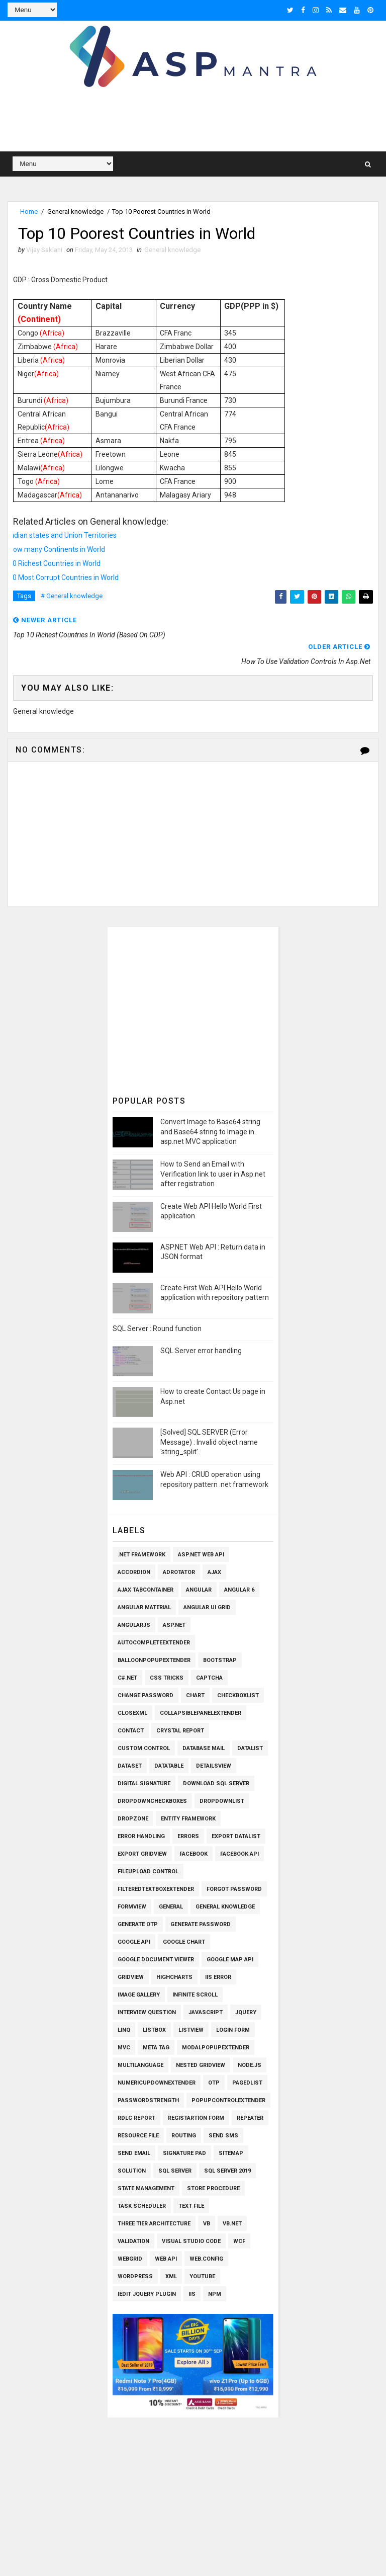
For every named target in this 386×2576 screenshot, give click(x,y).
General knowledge (75, 211)
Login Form (233, 2030)
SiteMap (231, 2153)
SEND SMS (223, 2135)
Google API (134, 1942)
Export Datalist (236, 1836)
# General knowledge (72, 596)
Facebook (193, 1854)
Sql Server (174, 2171)
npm (214, 2294)
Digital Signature (144, 1783)
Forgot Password (234, 1889)
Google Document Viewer (156, 1959)
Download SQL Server (216, 1783)
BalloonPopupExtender (154, 1660)
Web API (166, 2259)
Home (29, 211)
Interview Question (147, 2012)
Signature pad (184, 2153)
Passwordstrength (148, 2100)
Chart (195, 1695)
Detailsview (213, 1766)
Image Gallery (139, 1994)
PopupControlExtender (228, 2100)
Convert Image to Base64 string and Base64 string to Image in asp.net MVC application (210, 1131)
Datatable (168, 1766)
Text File (191, 2206)
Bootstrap (220, 1660)
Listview (191, 2030)
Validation (133, 2241)
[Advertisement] (193, 120)
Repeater (250, 2118)
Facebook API (239, 1854)
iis (192, 2294)
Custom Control (144, 1748)
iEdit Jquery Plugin (147, 2294)
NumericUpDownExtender (157, 2083)
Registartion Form (196, 2118)
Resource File (138, 2135)
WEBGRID (130, 2259)
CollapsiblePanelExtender (200, 1713)
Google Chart (184, 1942)
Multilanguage (140, 2065)
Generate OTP (138, 1924)
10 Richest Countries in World (55, 563)
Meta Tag (156, 2047)
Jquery (245, 2012)
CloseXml (132, 1713)
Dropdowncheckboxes (152, 1801)
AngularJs (134, 1625)
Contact (131, 1730)
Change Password (145, 1695)
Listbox (154, 2030)
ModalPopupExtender (215, 2047)
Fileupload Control (148, 1871)
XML (171, 2276)
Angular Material (144, 1607)
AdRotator (179, 1572)
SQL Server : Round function (157, 1328)
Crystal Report (180, 1730)
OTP (214, 2083)
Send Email (134, 2153)
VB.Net (232, 2223)
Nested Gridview (200, 2065)
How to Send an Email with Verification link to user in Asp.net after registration (212, 1174)
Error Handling (141, 1836)
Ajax (214, 1572)
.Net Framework (141, 1554)
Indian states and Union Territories (63, 535)
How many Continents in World (57, 549)
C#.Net (127, 1678)
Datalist (250, 1748)
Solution (132, 2171)
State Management (146, 2188)
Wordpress (135, 2276)
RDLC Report (136, 2118)
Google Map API (230, 1959)
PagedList (247, 2083)
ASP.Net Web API (201, 1554)
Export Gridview (142, 1854)
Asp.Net (174, 1625)
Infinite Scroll (195, 1994)
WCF (239, 2241)
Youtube (202, 2276)
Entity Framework (188, 1818)
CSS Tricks (166, 1678)
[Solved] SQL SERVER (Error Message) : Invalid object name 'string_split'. (209, 1442)
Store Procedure (213, 2188)
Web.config (206, 2259)
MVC (124, 2047)
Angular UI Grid (207, 1607)
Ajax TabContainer (145, 1590)
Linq (124, 2030)
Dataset (130, 1766)
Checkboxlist (238, 1695)
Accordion (134, 1572)
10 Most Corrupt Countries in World (64, 577)
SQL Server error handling (201, 1351)
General (171, 1906)
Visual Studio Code (191, 2241)
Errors (188, 1836)
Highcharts (174, 1977)
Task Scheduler (142, 2206)
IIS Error (218, 1977)
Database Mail (203, 1748)
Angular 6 (239, 1590)
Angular (199, 1590)
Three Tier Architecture (154, 2223)
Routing (183, 2135)
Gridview (131, 1977)
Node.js (249, 2065)
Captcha (209, 1678)
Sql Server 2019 (227, 2171)
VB (206, 2223)
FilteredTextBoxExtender (156, 1889)
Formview (132, 1906)
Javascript (205, 2012)
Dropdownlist (222, 1801)
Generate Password (200, 1924)
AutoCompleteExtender (154, 1642)
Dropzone (133, 1818)
